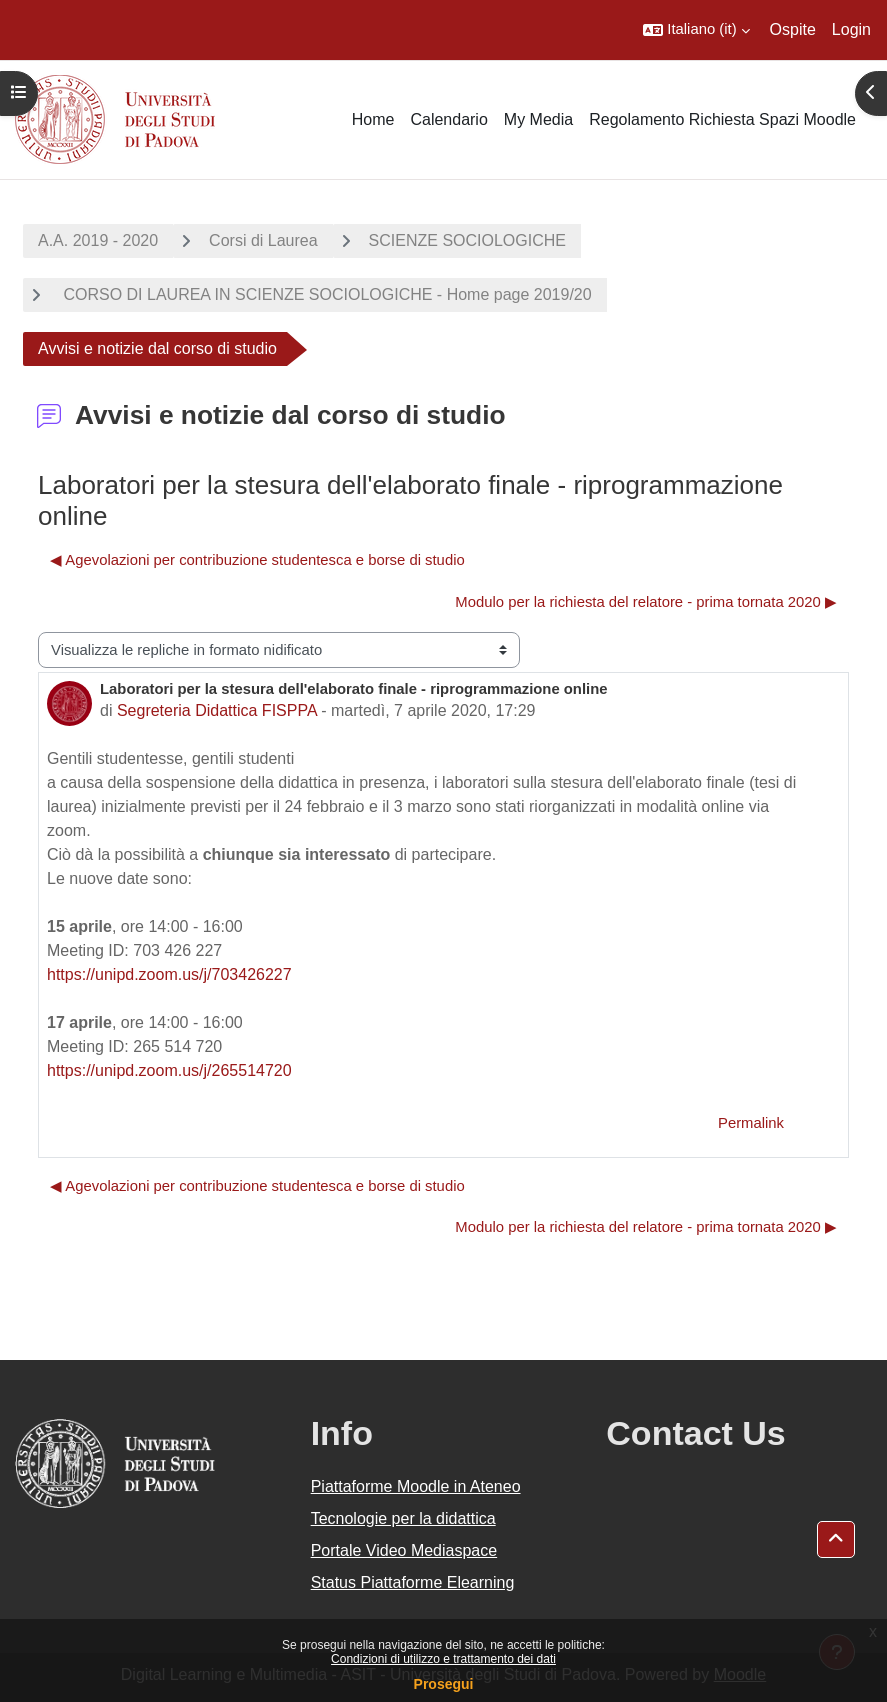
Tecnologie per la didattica (403, 1518)
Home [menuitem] (373, 119)
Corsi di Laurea (263, 240)
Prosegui (444, 1684)
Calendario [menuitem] (448, 119)
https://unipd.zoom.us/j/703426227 (169, 974)
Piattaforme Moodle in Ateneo (416, 1486)
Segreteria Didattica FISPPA (217, 710)
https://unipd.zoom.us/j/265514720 (169, 1070)
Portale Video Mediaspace (404, 1550)
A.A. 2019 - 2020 (98, 240)
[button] (696, 30)
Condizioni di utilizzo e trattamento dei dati (443, 1659)
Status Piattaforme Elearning (413, 1582)
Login (851, 29)
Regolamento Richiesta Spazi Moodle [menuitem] (722, 119)
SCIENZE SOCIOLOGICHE (467, 240)
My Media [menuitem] (538, 119)
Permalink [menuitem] (751, 1123)
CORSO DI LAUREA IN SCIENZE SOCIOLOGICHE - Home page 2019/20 (325, 294)
